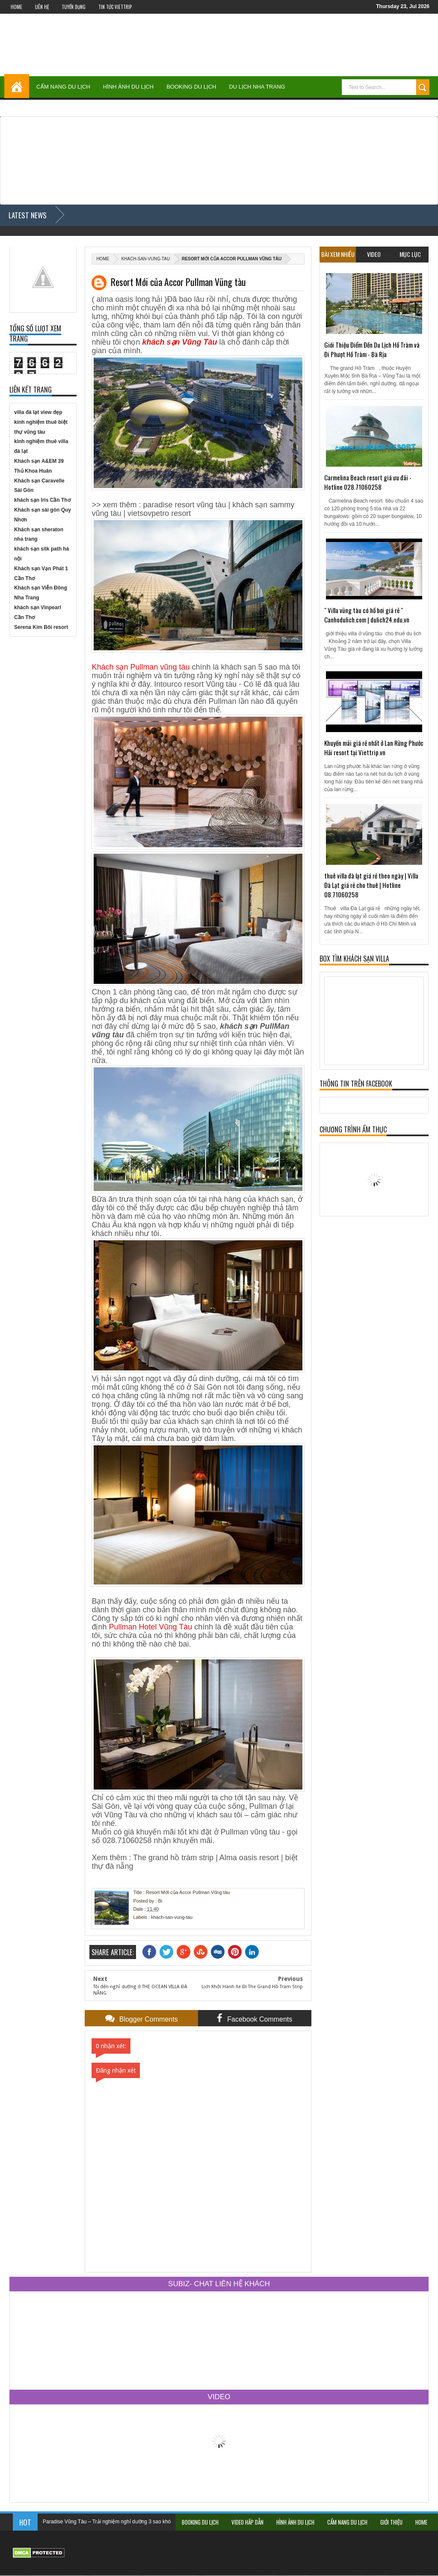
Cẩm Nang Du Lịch (63, 86)
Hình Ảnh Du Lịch (128, 86)
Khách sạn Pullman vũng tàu (140, 667)
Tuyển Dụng (74, 6)
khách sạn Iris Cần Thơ (42, 500)
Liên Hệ (42, 6)
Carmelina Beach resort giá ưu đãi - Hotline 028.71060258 (367, 482)
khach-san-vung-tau (145, 258)
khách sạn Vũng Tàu (179, 342)
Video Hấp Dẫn (247, 2522)
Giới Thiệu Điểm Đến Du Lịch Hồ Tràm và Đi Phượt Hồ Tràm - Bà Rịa (372, 349)
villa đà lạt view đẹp (38, 412)
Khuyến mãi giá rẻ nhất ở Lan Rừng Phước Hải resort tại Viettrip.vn (373, 747)
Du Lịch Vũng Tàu (324, 105)
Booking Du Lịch (191, 86)
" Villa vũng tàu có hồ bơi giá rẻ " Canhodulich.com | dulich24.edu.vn (366, 614)
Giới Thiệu (391, 2522)
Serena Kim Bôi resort (41, 627)
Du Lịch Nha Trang (257, 86)
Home (16, 6)
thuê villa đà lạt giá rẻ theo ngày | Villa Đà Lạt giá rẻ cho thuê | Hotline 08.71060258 (371, 885)
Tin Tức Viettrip (115, 6)
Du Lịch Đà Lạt (384, 105)
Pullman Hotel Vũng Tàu (150, 1627)
